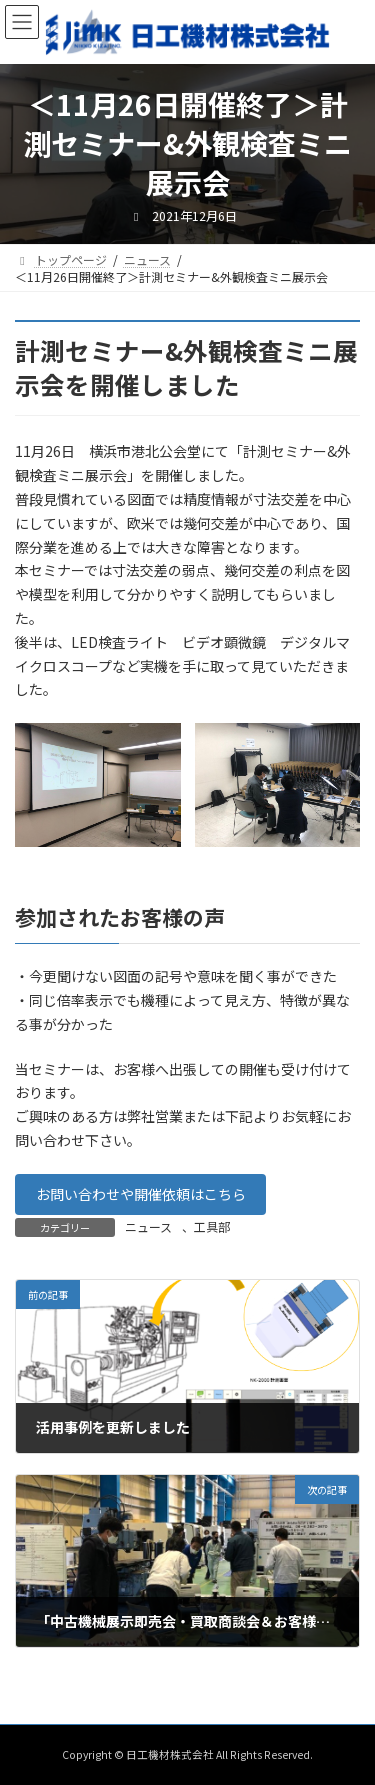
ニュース (148, 1226)
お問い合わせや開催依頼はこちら (141, 1194)
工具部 (212, 1226)
